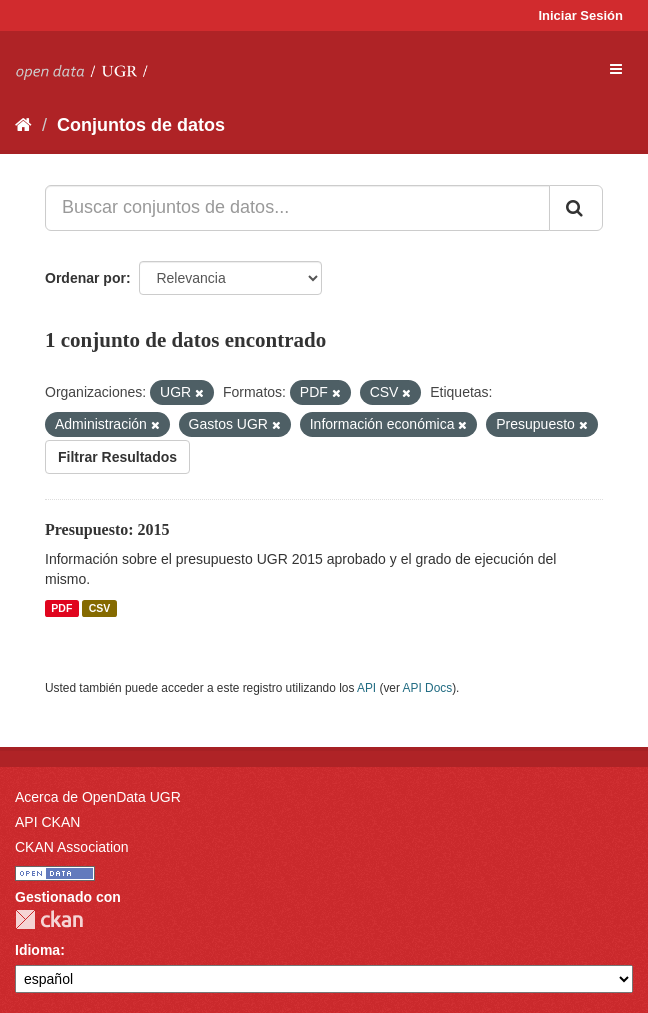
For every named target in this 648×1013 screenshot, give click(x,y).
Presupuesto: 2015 (107, 529)
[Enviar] (576, 208)
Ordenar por (85, 278)
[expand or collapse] (616, 69)
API (366, 688)
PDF (61, 608)
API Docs (428, 688)
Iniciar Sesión (580, 15)
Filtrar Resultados (117, 457)
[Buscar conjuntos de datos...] (297, 208)
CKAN (49, 919)
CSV (100, 608)
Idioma (37, 950)
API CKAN (47, 822)
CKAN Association (72, 847)
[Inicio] (23, 125)
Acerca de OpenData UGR (98, 797)
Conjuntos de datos (141, 125)
